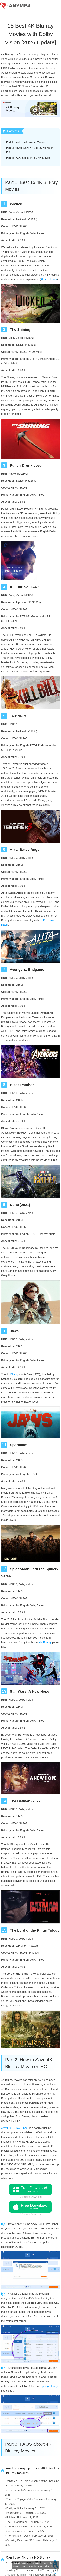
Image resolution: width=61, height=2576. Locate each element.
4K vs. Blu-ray (49, 279)
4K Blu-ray (45, 1642)
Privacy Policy (43, 2566)
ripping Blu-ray (49, 2386)
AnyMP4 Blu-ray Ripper (14, 2128)
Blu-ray (14, 1374)
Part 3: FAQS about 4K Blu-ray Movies (28, 157)
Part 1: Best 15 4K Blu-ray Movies (25, 142)
